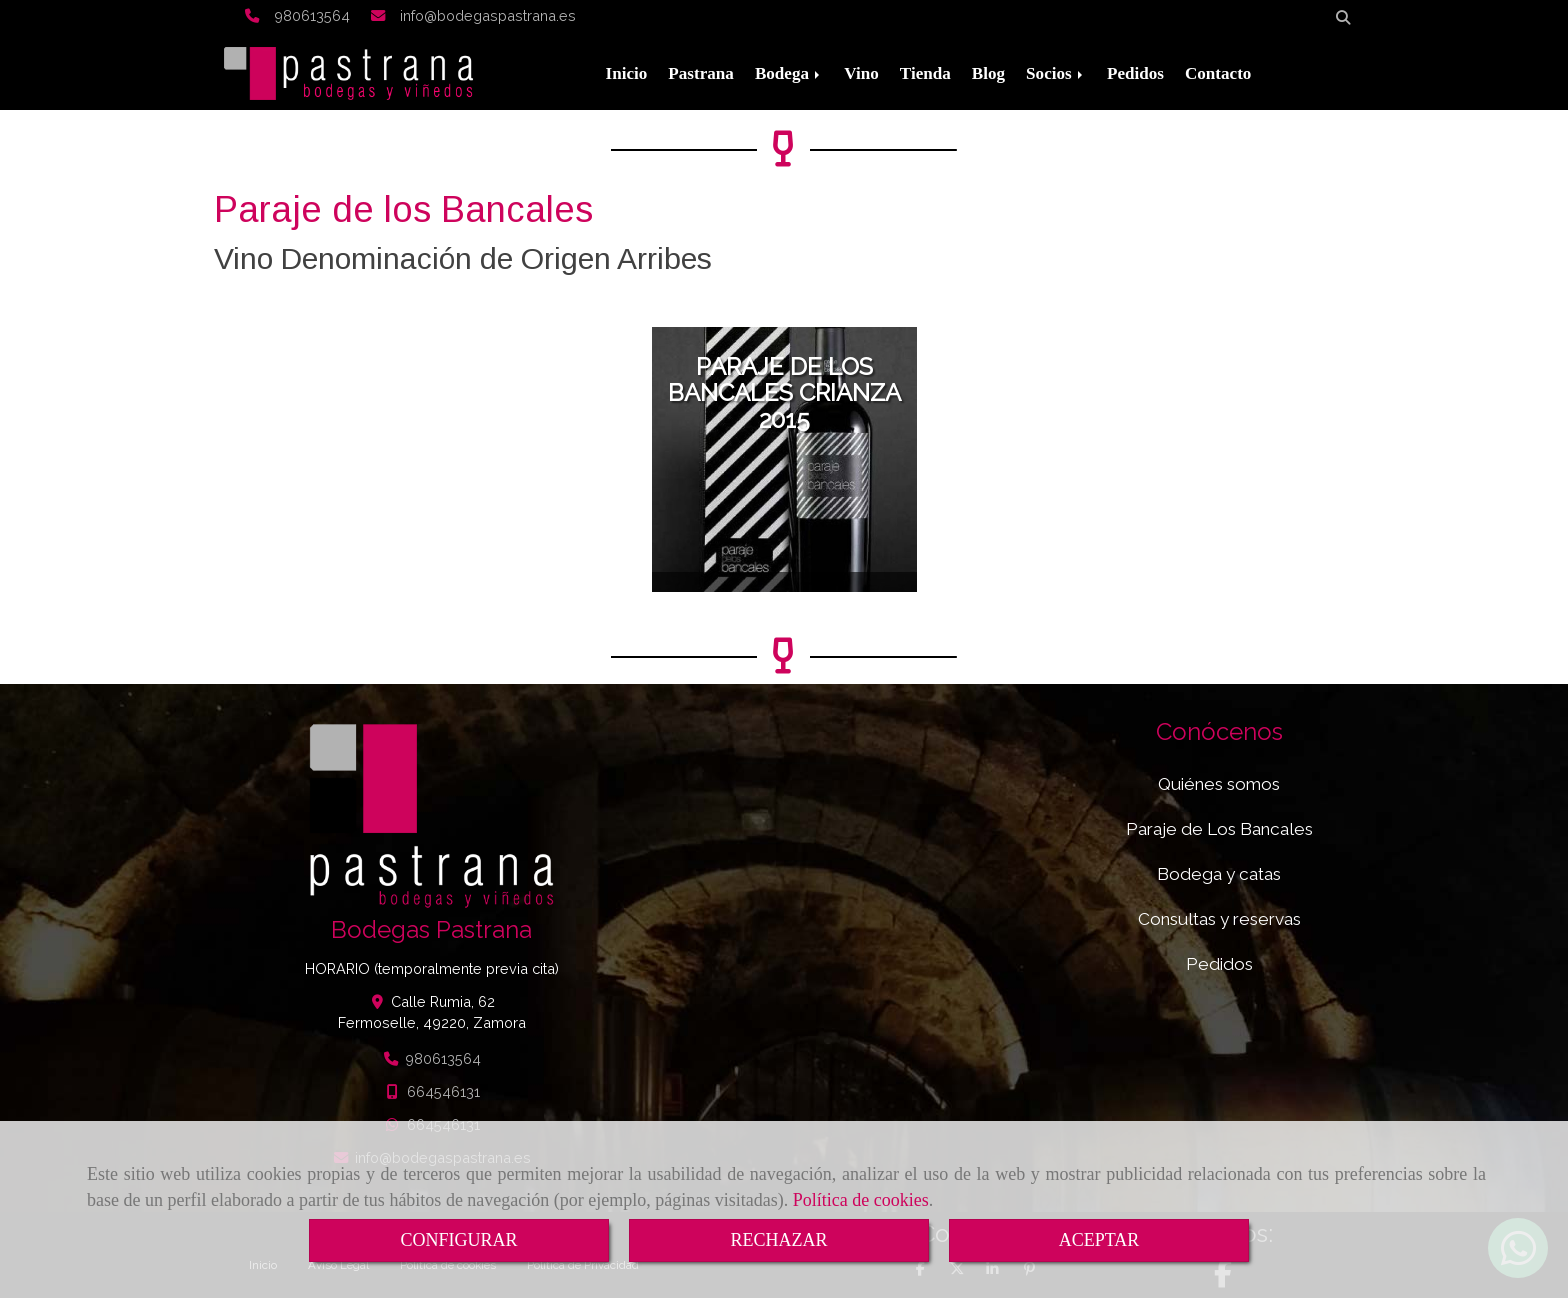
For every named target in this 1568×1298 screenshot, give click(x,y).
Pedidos (1135, 73)
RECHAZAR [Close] (778, 1240)
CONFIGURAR (458, 1240)
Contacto (1218, 73)
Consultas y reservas (1219, 919)
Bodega (789, 73)
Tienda (925, 73)
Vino (861, 73)
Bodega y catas (1219, 874)
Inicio (627, 73)
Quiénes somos (1219, 784)
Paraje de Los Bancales (1219, 829)
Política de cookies (861, 1200)
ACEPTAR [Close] (1099, 1240)
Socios (1056, 73)
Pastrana (701, 73)
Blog (988, 73)
